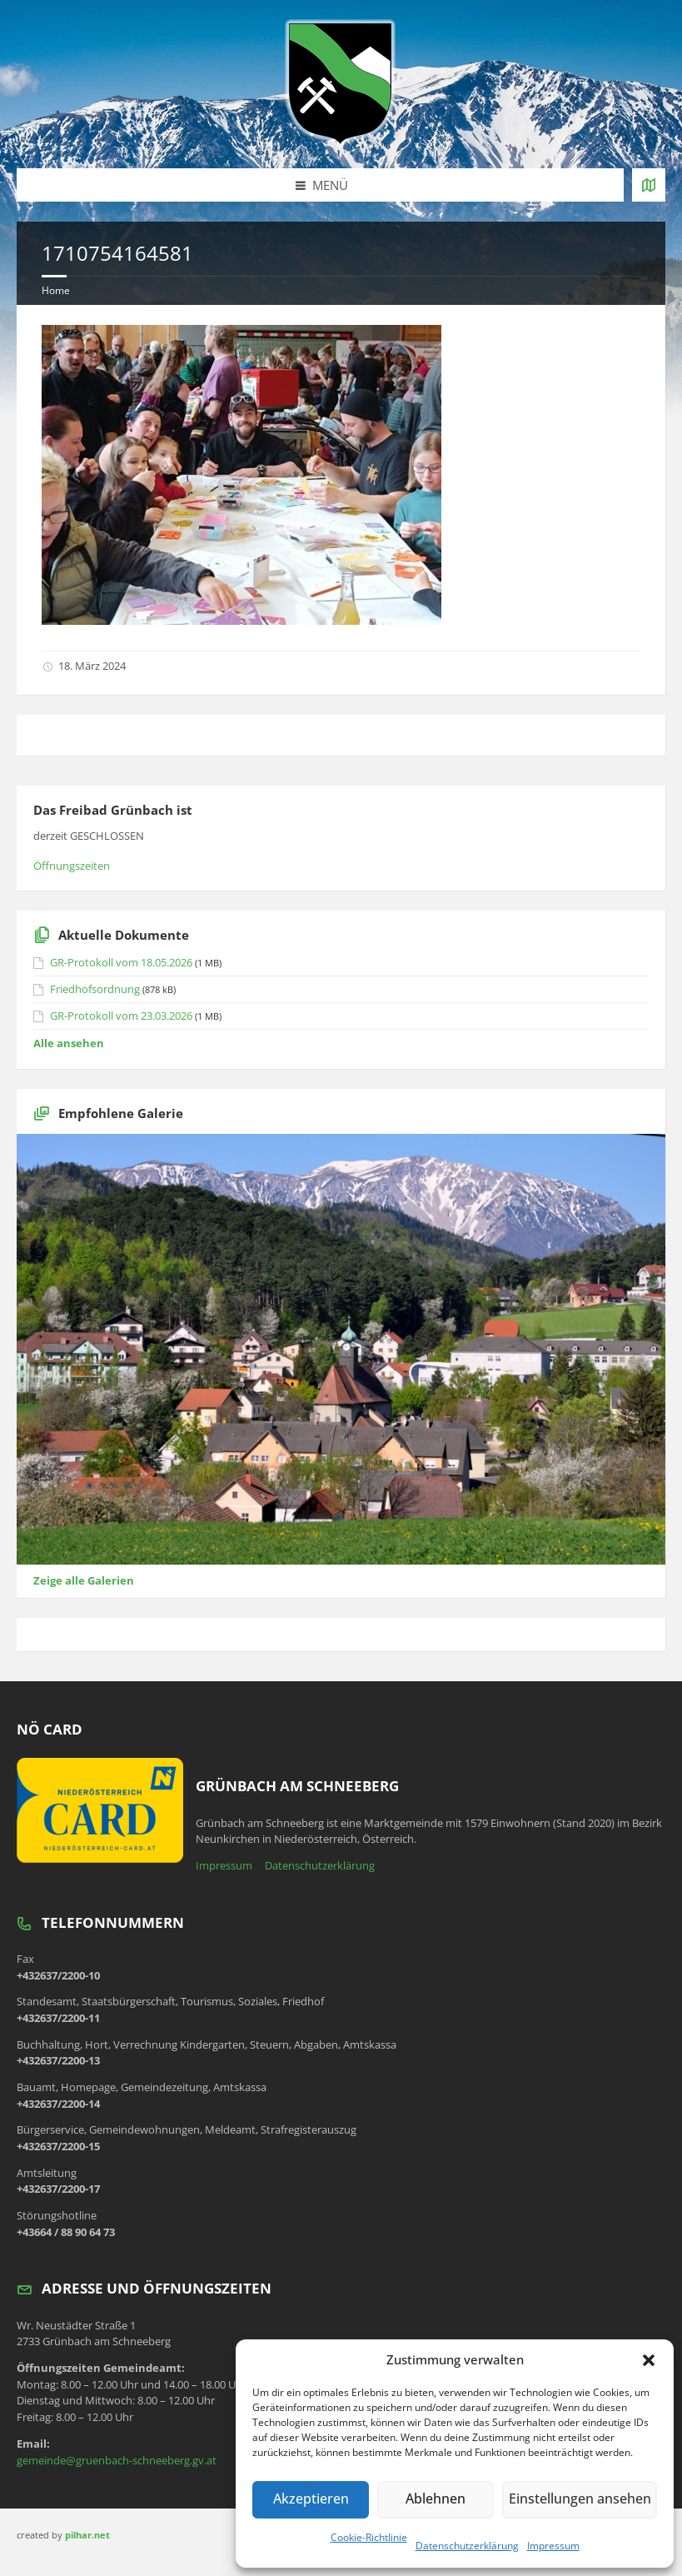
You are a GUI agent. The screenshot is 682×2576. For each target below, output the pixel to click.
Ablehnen (438, 2499)
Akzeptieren (311, 2499)
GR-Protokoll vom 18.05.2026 (121, 962)
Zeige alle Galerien (83, 1580)
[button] (648, 2360)
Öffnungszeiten (71, 865)
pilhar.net (87, 2535)
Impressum (553, 2546)
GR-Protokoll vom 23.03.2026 (121, 1015)
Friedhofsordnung (95, 988)
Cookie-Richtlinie (369, 2537)
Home (56, 290)
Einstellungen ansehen (581, 2499)
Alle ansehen (68, 1043)
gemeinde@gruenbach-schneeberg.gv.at (117, 2460)
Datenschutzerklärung (467, 2546)
